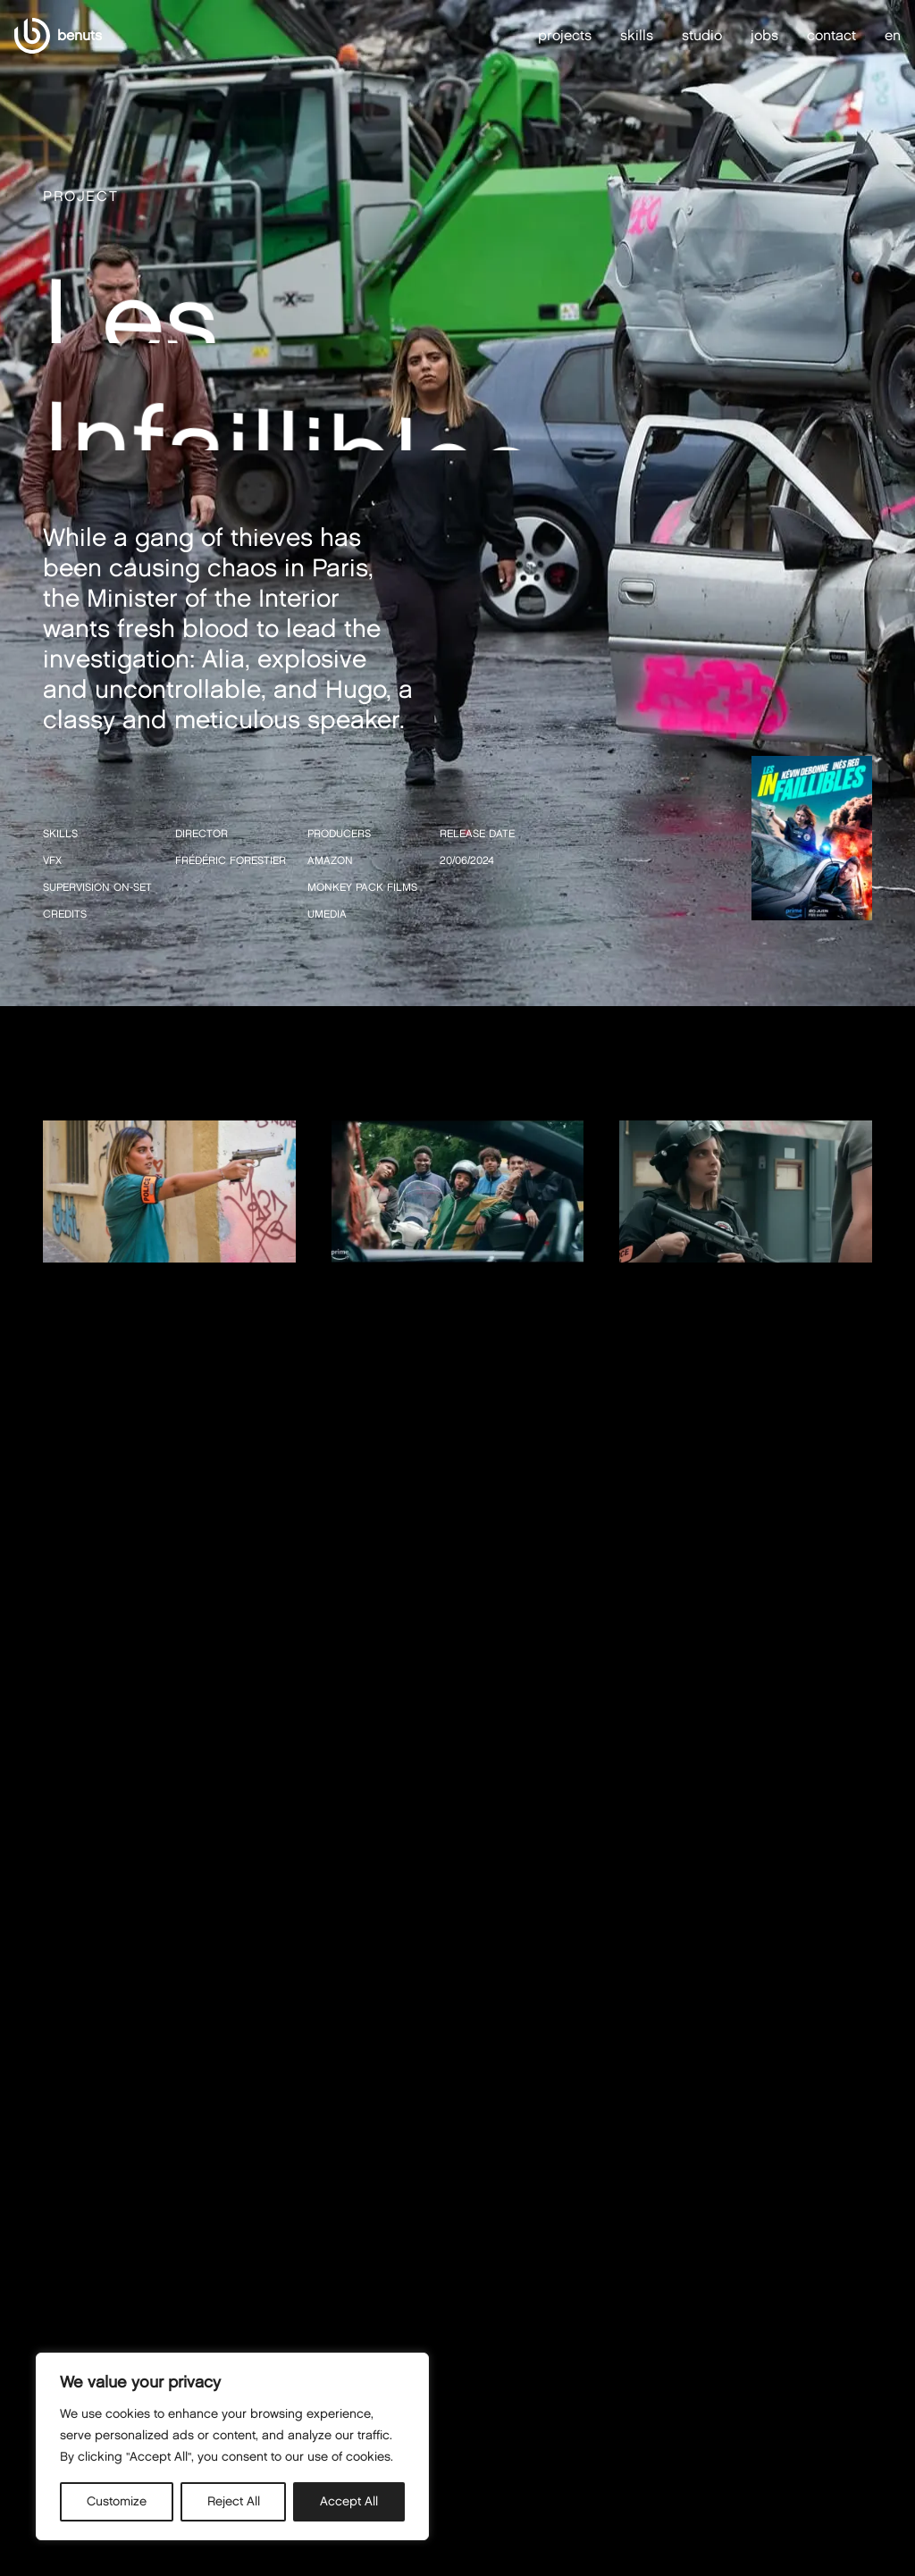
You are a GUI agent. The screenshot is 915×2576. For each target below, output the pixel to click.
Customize (117, 2501)
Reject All (233, 2501)
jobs (764, 35)
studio (702, 35)
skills (636, 35)
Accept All (349, 2501)
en (893, 36)
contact (831, 35)
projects (565, 35)
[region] (232, 2446)
